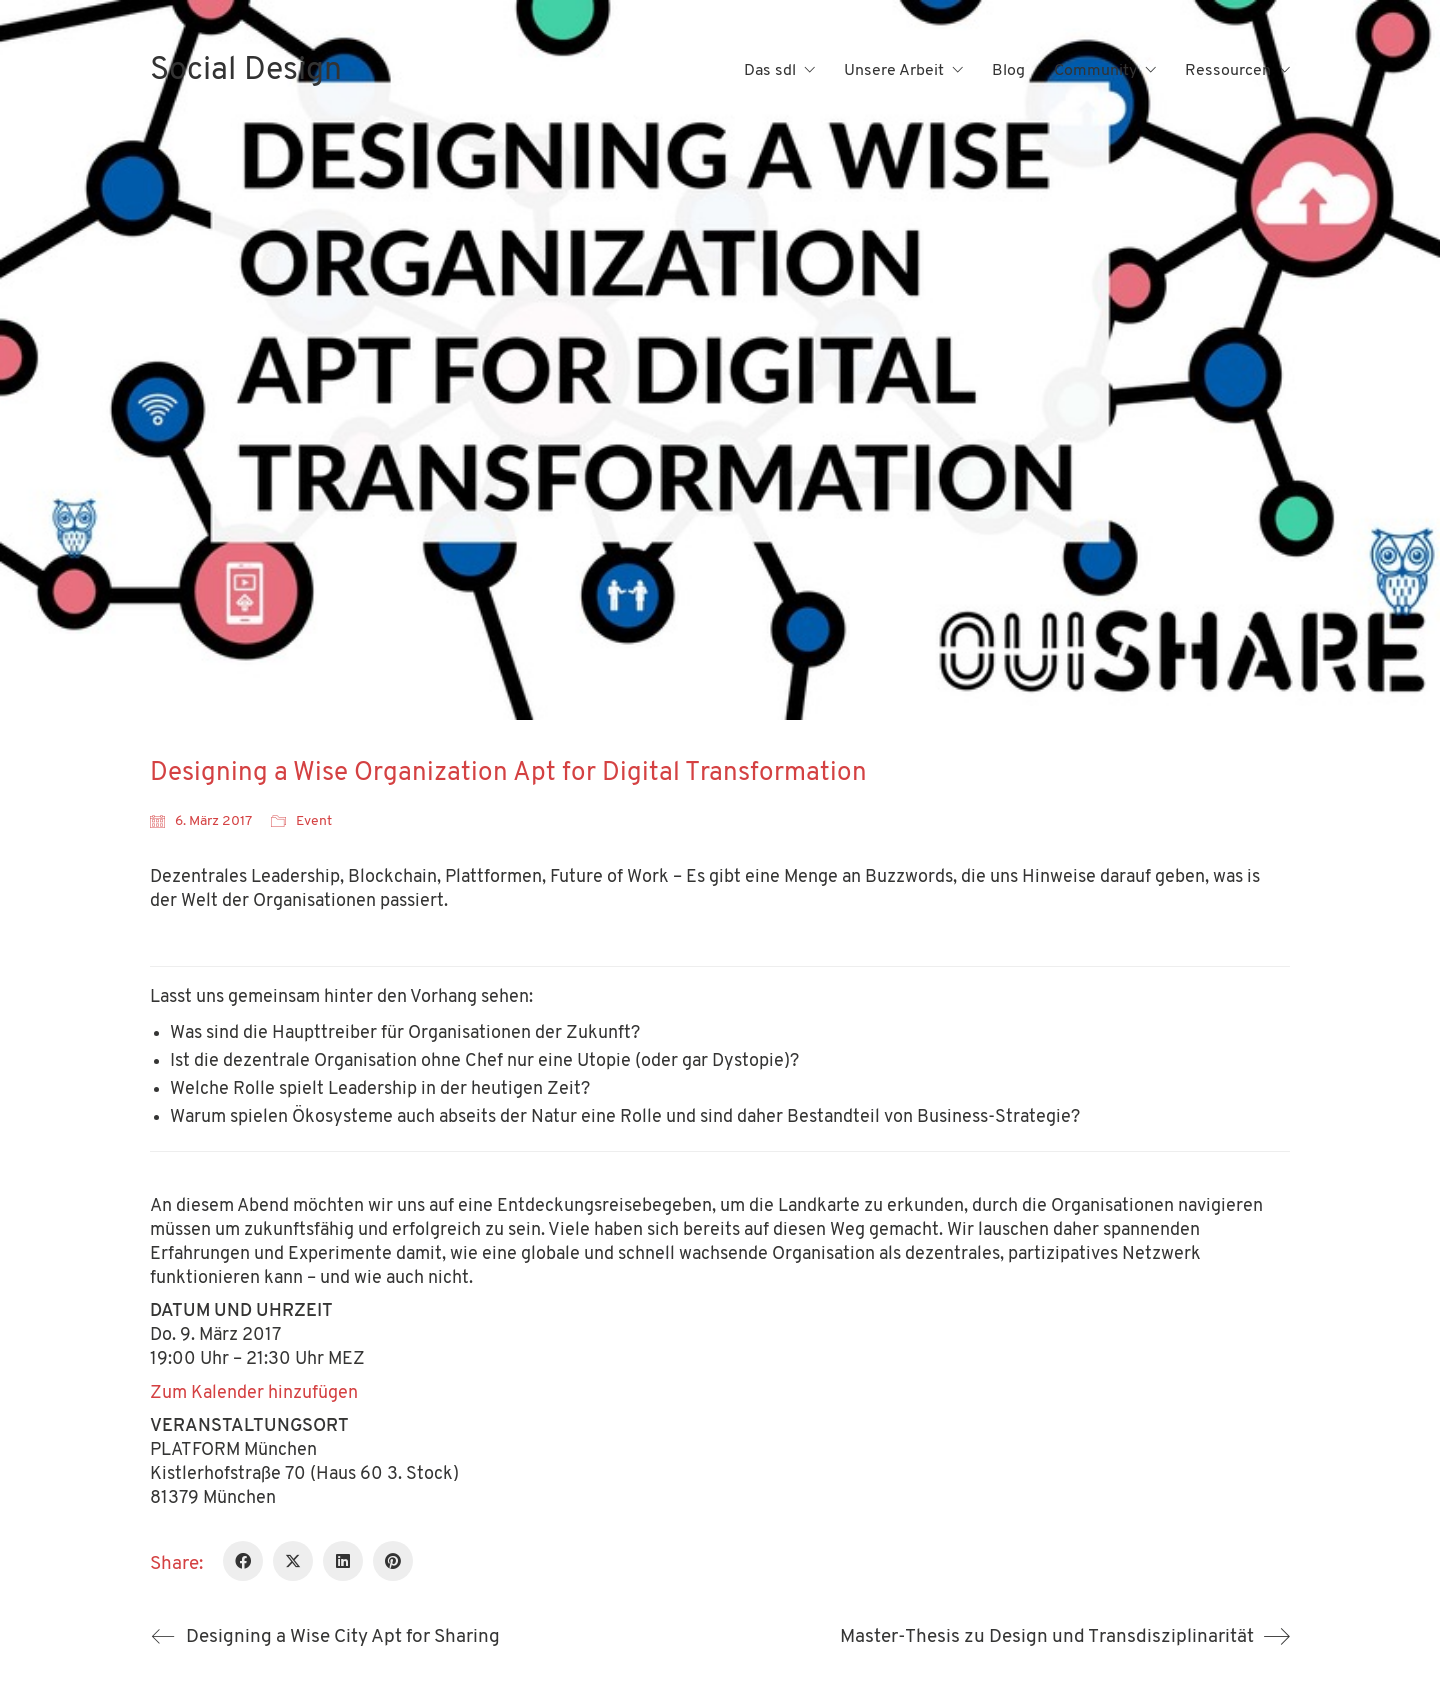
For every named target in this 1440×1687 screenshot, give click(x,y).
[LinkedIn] (343, 1561)
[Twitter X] (293, 1561)
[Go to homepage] (246, 71)
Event (314, 821)
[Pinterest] (393, 1561)
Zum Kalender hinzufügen (254, 1393)
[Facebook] (243, 1561)
